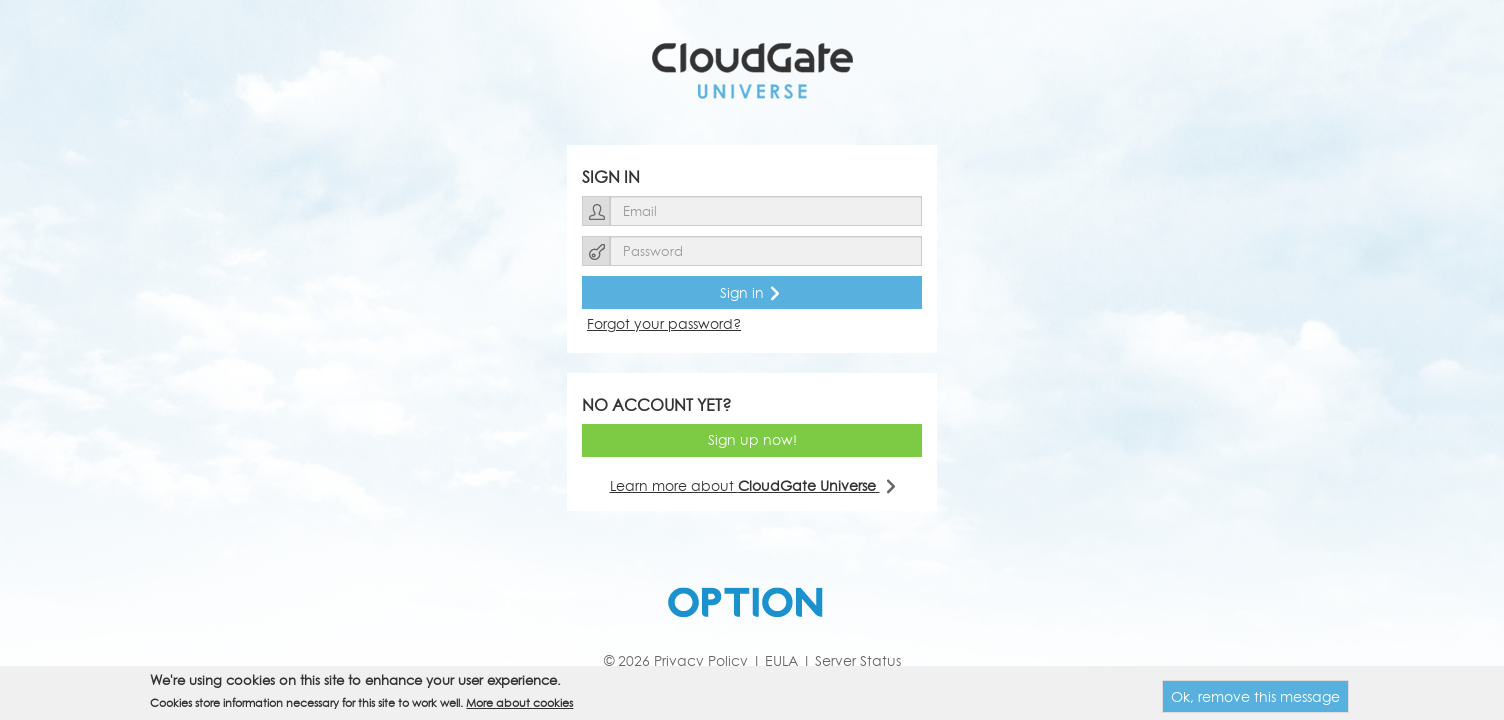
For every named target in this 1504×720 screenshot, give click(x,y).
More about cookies (519, 702)
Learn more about (752, 485)
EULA (781, 660)
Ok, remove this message (1255, 696)
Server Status (858, 660)
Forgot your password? (664, 323)
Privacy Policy (701, 660)
